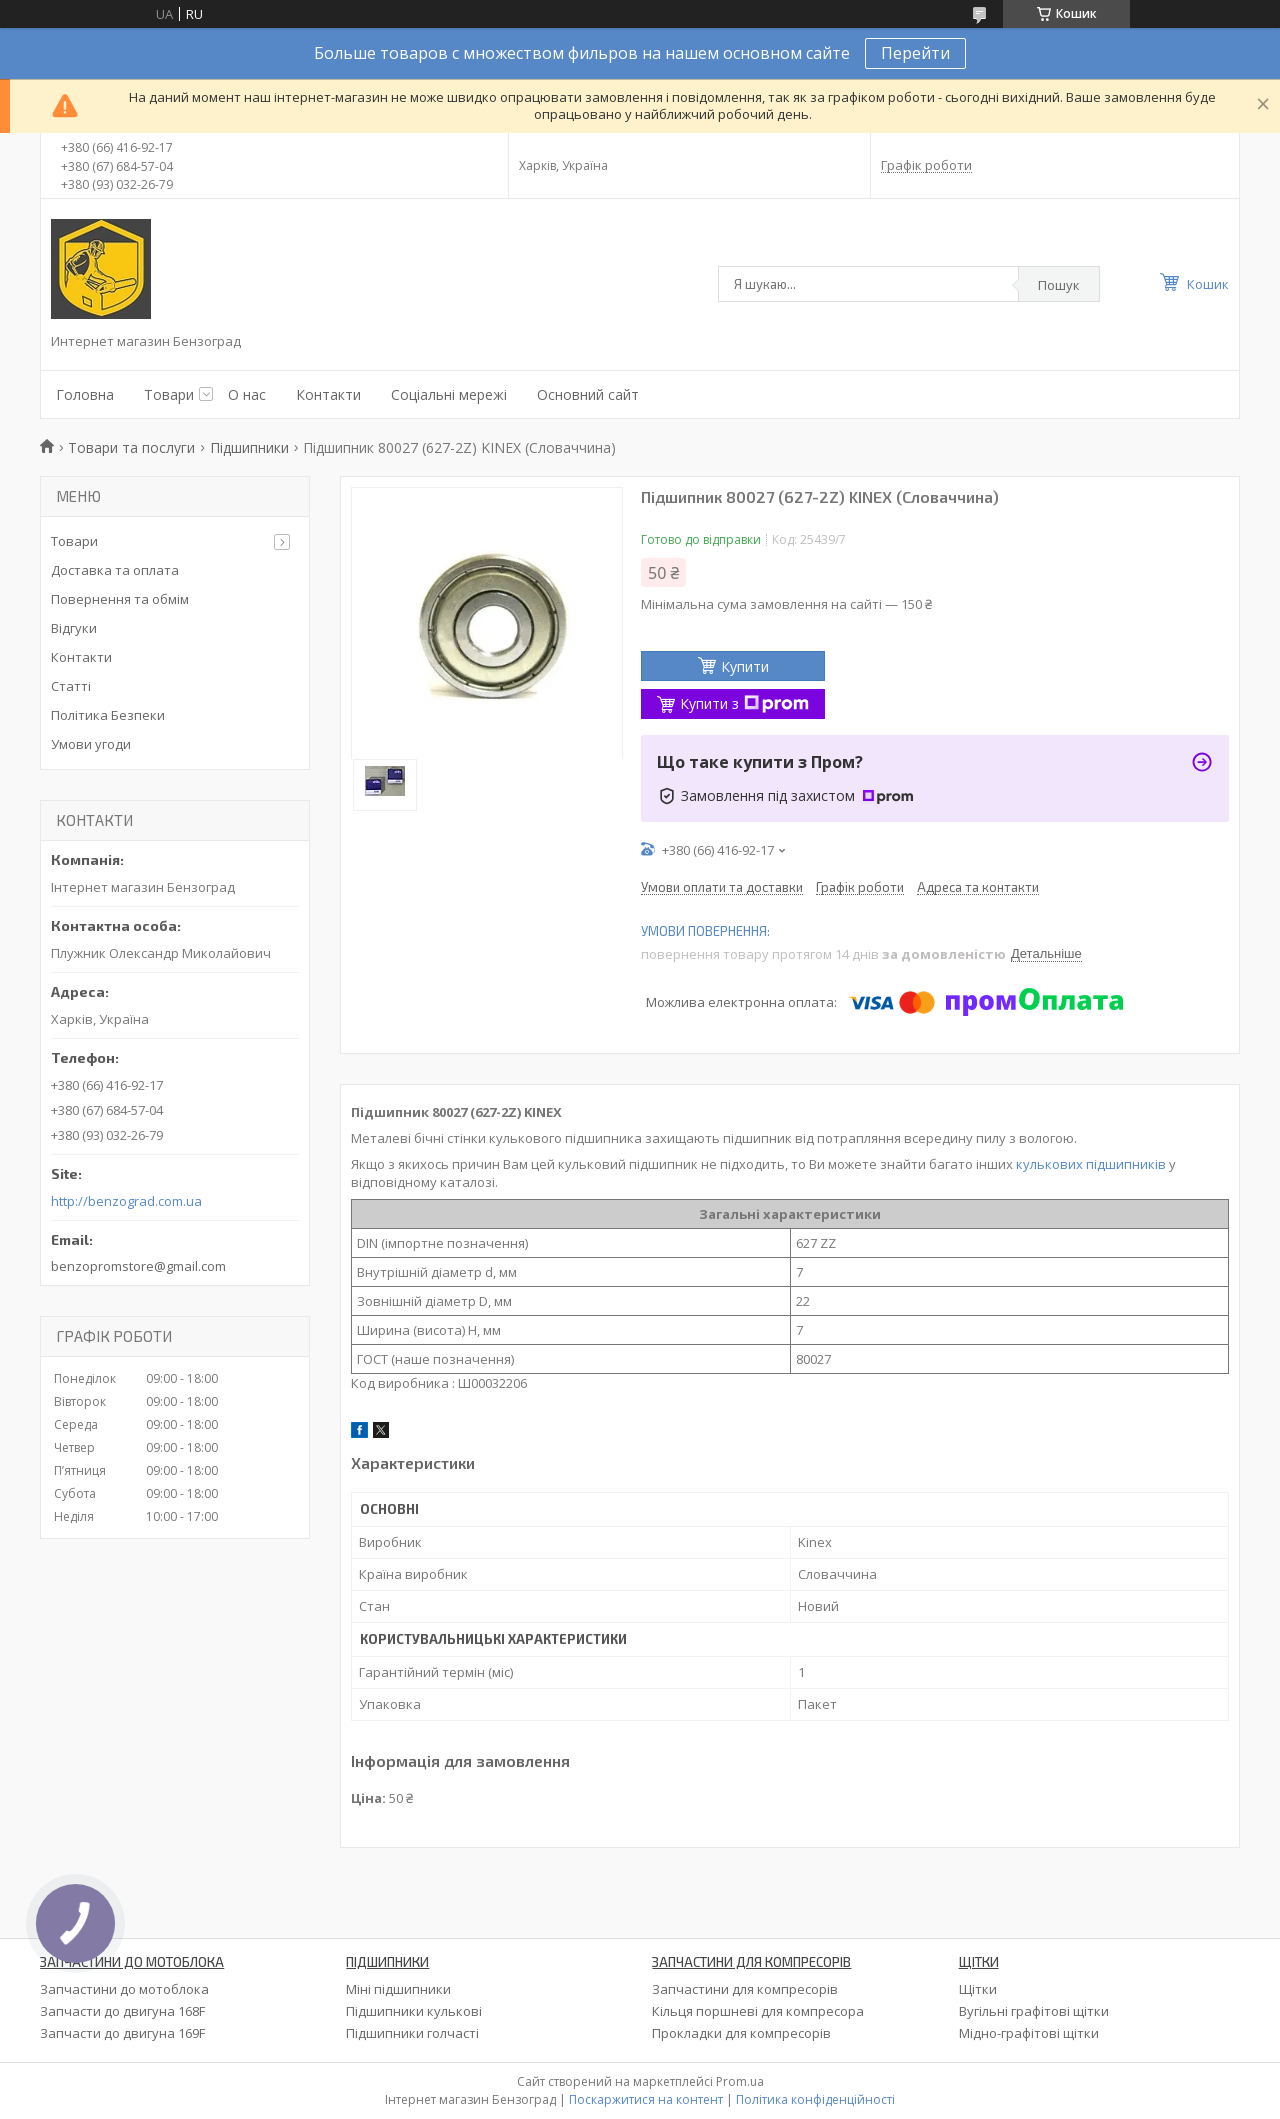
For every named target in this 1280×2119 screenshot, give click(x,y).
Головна (85, 394)
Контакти (328, 394)
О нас (247, 394)
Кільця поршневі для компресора (758, 2011)
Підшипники (249, 447)
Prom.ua (740, 2081)
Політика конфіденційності (815, 2099)
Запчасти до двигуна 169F (122, 2033)
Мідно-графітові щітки (1029, 2033)
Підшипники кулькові (414, 2011)
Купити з (744, 703)
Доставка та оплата (115, 570)
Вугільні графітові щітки (1034, 2011)
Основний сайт (588, 394)
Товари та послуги (131, 447)
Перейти (915, 53)
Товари (169, 394)
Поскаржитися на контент (646, 2099)
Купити (745, 666)
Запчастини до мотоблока (124, 1989)
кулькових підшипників (1091, 1164)
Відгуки (74, 628)
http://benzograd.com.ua (126, 1201)
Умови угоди (91, 744)
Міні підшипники (398, 1989)
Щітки (978, 1989)
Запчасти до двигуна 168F (122, 2011)
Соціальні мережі (449, 394)
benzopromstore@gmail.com (138, 1266)
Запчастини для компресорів (745, 1989)
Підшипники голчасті (412, 2033)
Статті (71, 686)
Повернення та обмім (120, 599)
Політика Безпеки (108, 715)
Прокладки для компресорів (741, 2033)
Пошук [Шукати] (1059, 285)
